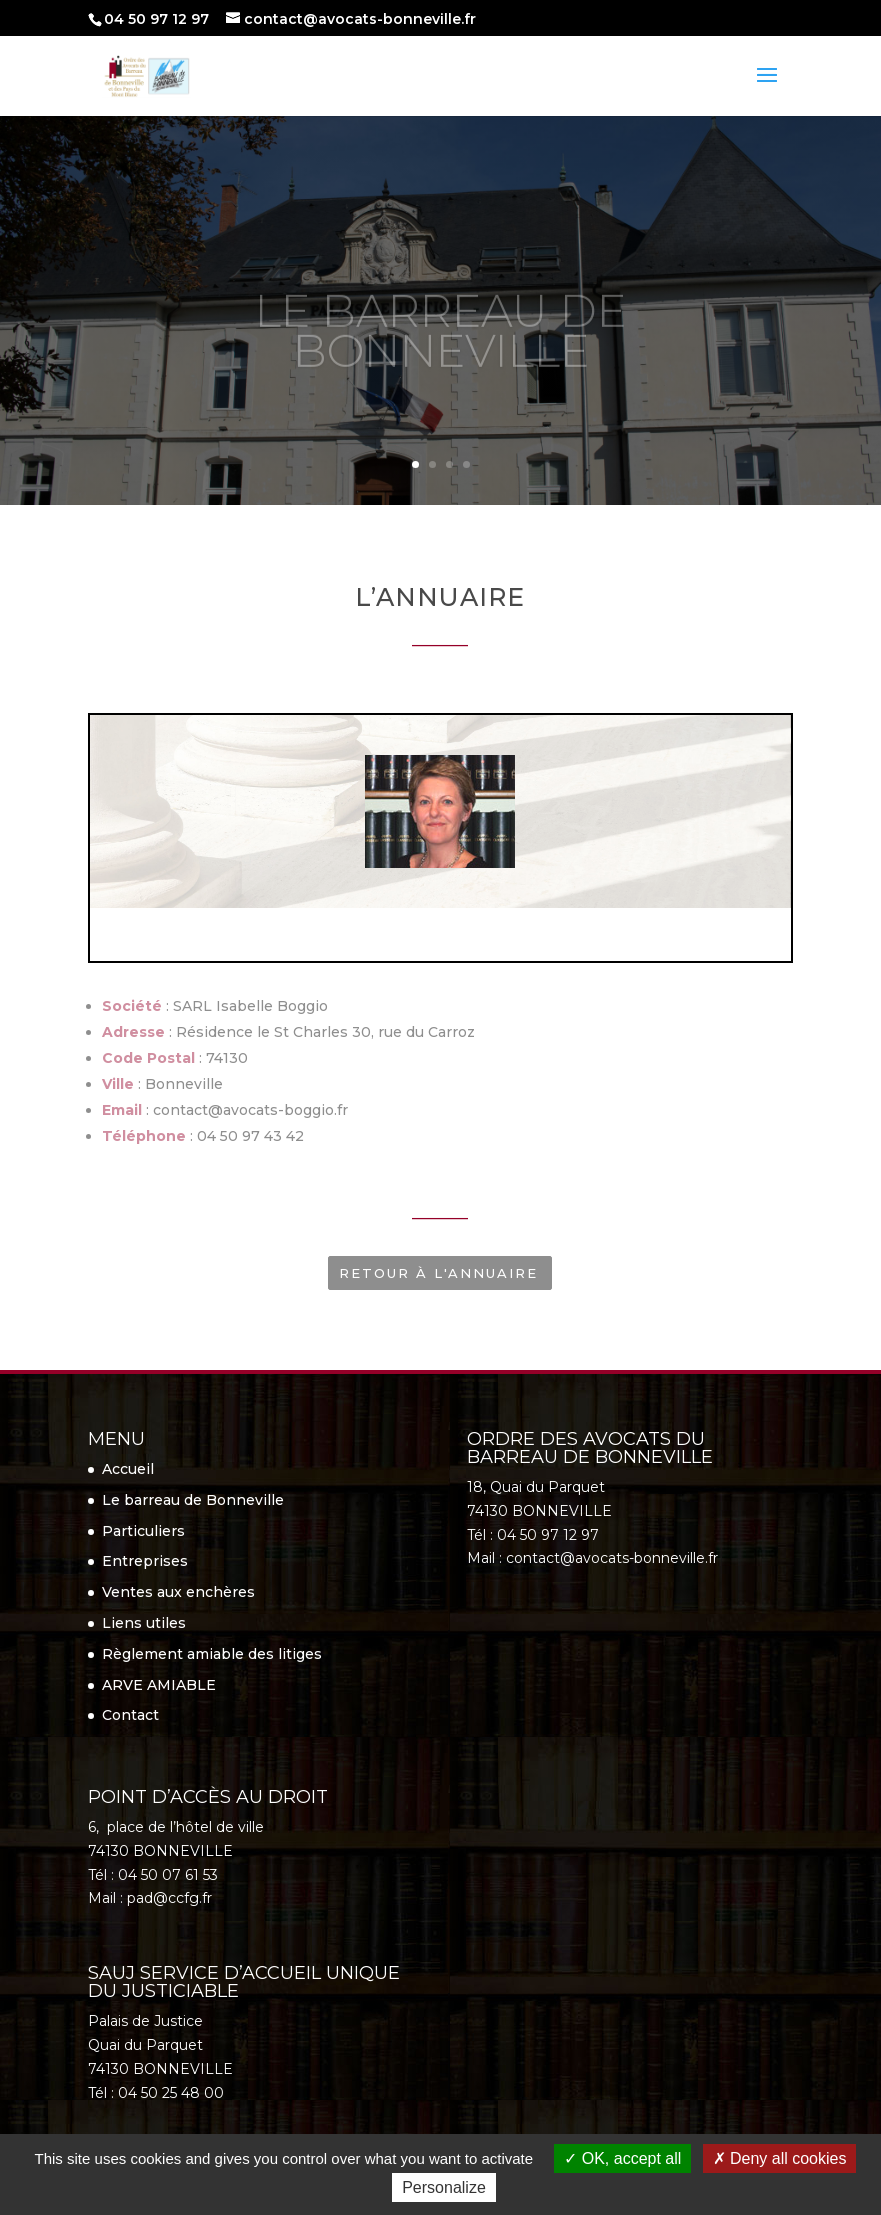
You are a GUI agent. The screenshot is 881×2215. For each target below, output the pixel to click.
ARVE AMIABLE (159, 1685)
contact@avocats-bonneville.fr (612, 1558)
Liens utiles (144, 1623)
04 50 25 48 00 (171, 2093)
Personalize (444, 2187)
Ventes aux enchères (178, 1592)
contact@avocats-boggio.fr (250, 1110)
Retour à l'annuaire (438, 1273)
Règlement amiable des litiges (212, 1654)
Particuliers (143, 1531)
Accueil (128, 1469)
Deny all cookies (780, 2158)
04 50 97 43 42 (250, 1136)
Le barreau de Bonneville (193, 1500)
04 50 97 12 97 (156, 19)
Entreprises (145, 1561)
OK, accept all (622, 2158)
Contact (130, 1715)
